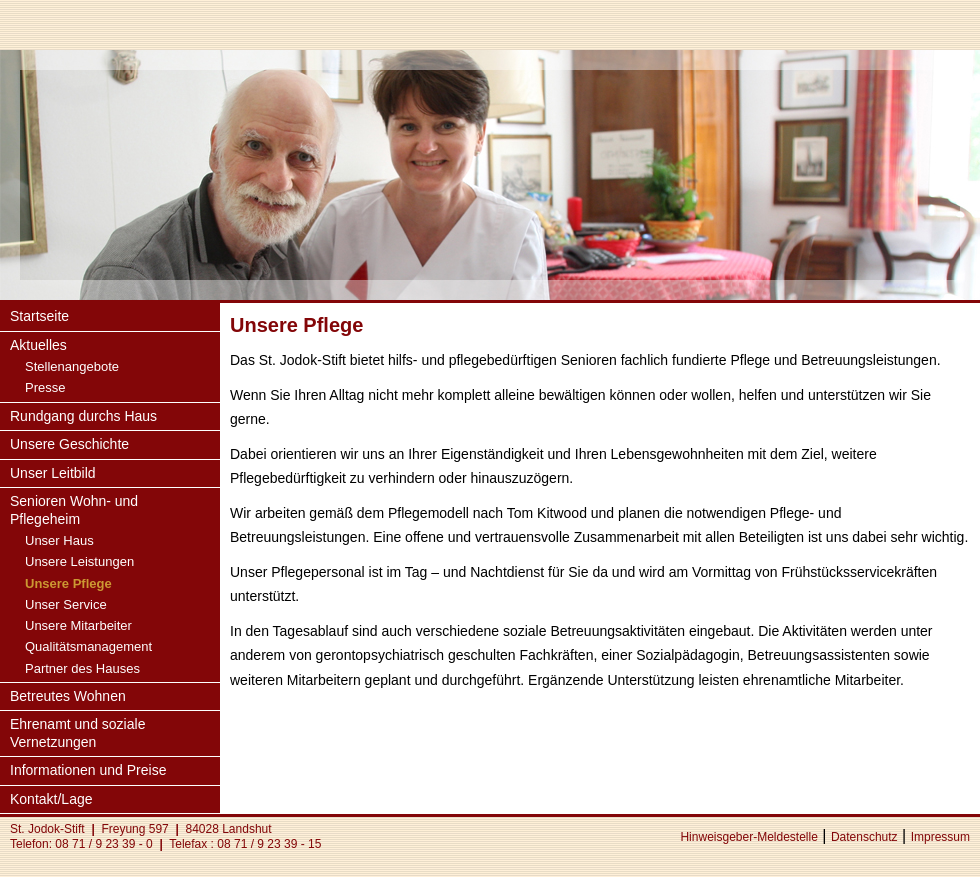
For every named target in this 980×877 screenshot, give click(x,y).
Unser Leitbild (53, 473)
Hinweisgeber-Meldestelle (748, 837)
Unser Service (66, 604)
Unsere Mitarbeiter (78, 625)
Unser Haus (59, 540)
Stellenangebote (72, 366)
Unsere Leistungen (79, 561)
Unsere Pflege (68, 583)
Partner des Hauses (82, 668)
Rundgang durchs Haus (83, 416)
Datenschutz (864, 837)
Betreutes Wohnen (68, 696)
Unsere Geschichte (69, 444)
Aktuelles (38, 345)
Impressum (940, 837)
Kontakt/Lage (51, 799)
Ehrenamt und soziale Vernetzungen (77, 733)
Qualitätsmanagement (88, 646)
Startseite (39, 316)
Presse (45, 387)
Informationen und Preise (88, 770)
